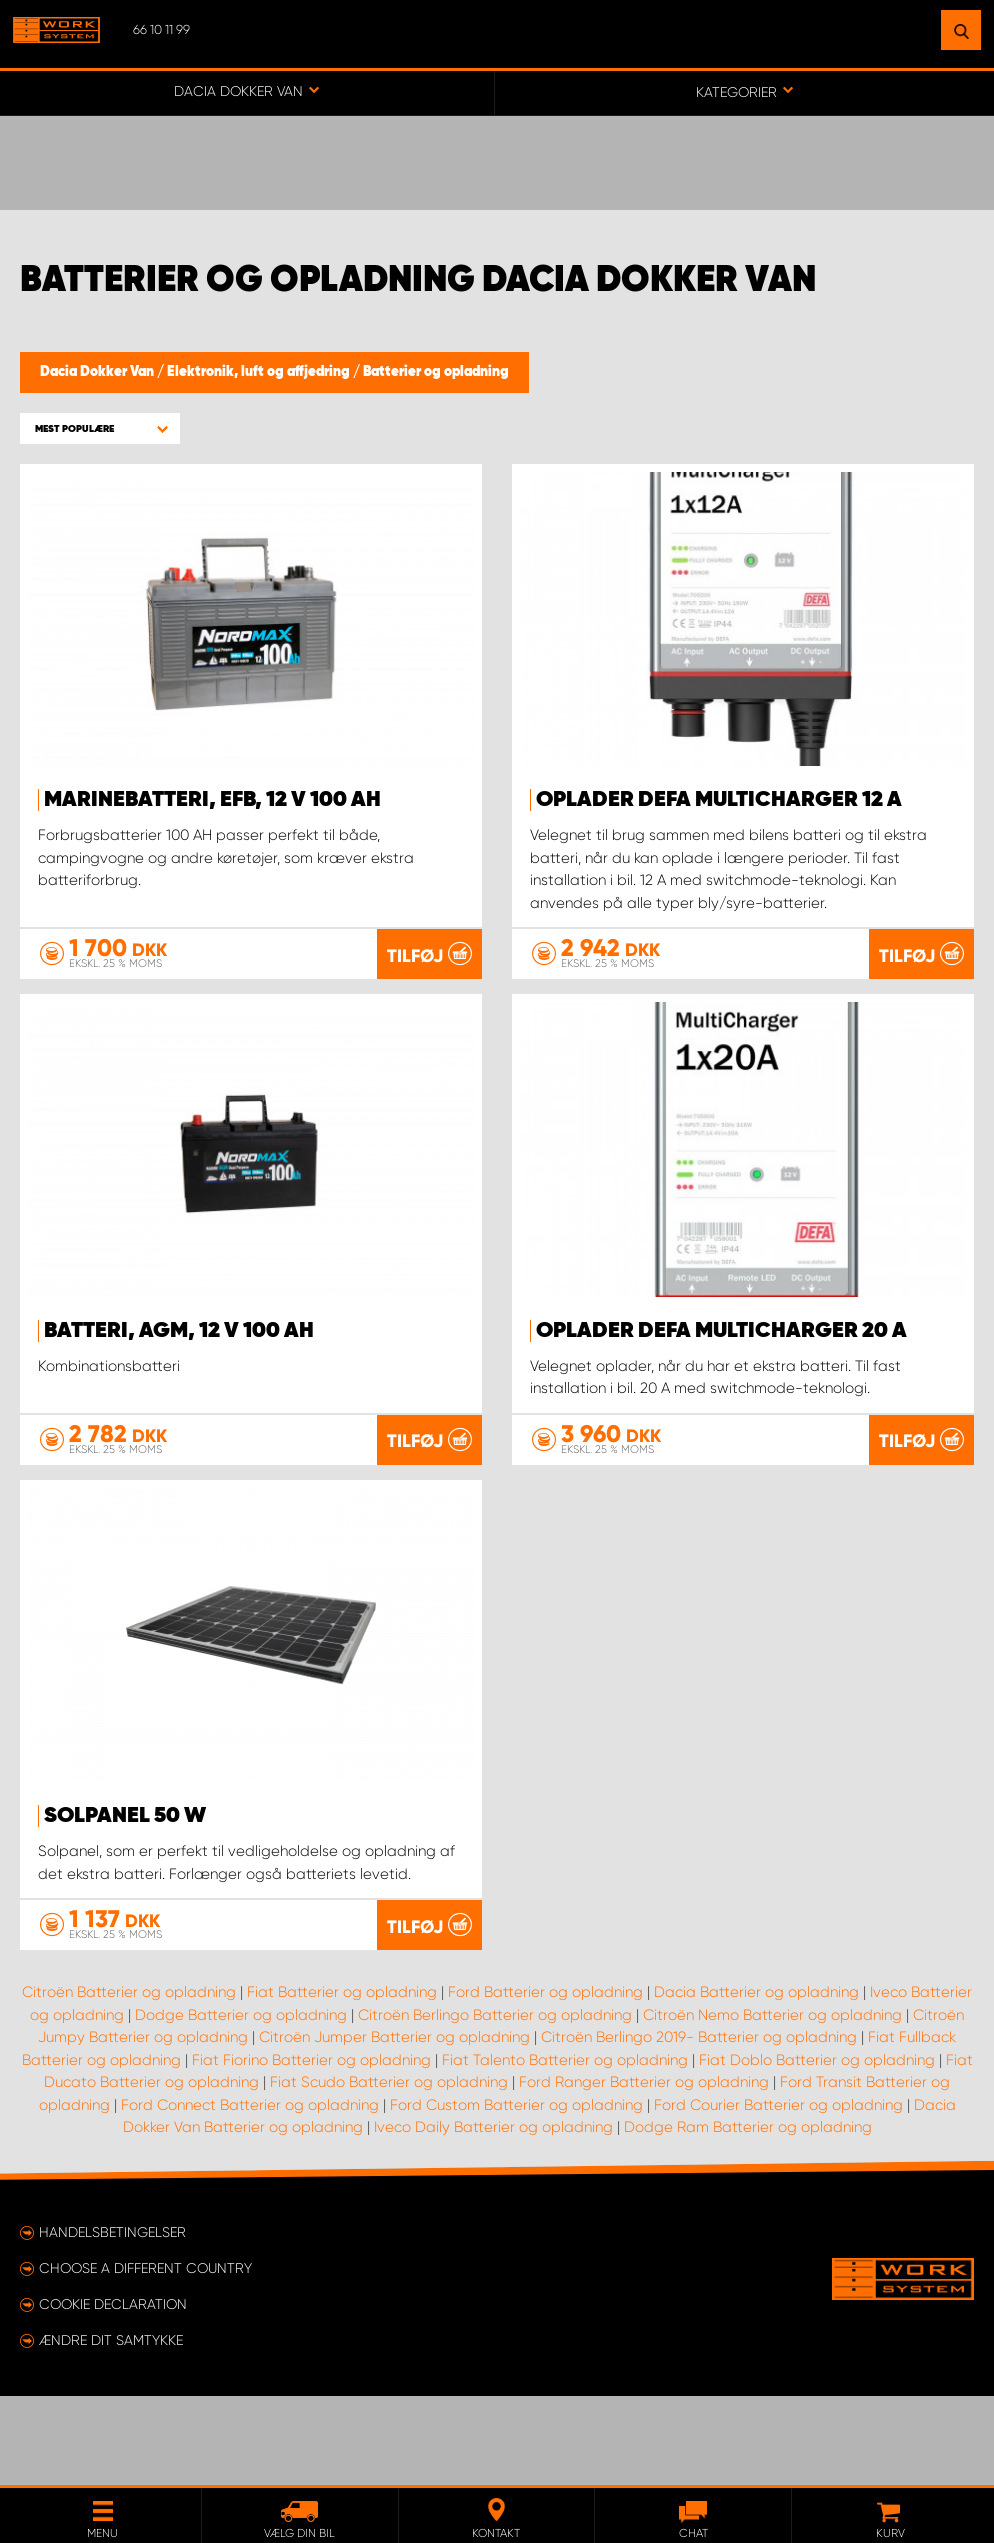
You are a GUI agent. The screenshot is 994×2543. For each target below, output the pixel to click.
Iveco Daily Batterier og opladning (493, 2216)
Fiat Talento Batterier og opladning (565, 2149)
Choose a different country (145, 2357)
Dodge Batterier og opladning (241, 2104)
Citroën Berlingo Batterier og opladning (495, 2104)
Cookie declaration (113, 2393)
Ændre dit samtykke (111, 2429)
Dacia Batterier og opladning (756, 2081)
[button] (100, 428)
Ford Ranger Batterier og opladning (644, 2171)
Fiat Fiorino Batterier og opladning (311, 2149)
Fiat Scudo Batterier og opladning (389, 2171)
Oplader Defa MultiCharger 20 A (721, 1330)
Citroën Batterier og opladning (129, 2081)
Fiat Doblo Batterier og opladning (817, 2149)
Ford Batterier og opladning (545, 2081)
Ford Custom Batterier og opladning (516, 2194)
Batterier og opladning (436, 372)
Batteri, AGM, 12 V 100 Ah (179, 1330)
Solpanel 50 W (125, 1860)
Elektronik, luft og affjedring (260, 372)
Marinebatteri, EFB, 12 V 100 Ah (212, 800)
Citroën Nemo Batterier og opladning (772, 2104)
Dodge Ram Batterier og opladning (748, 2216)
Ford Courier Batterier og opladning (778, 2194)
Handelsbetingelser (112, 2321)
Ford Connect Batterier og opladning (250, 2194)
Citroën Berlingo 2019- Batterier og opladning (699, 2126)
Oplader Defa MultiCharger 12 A (719, 800)
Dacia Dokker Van (98, 372)
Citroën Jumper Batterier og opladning (394, 2126)
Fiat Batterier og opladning (342, 2081)
